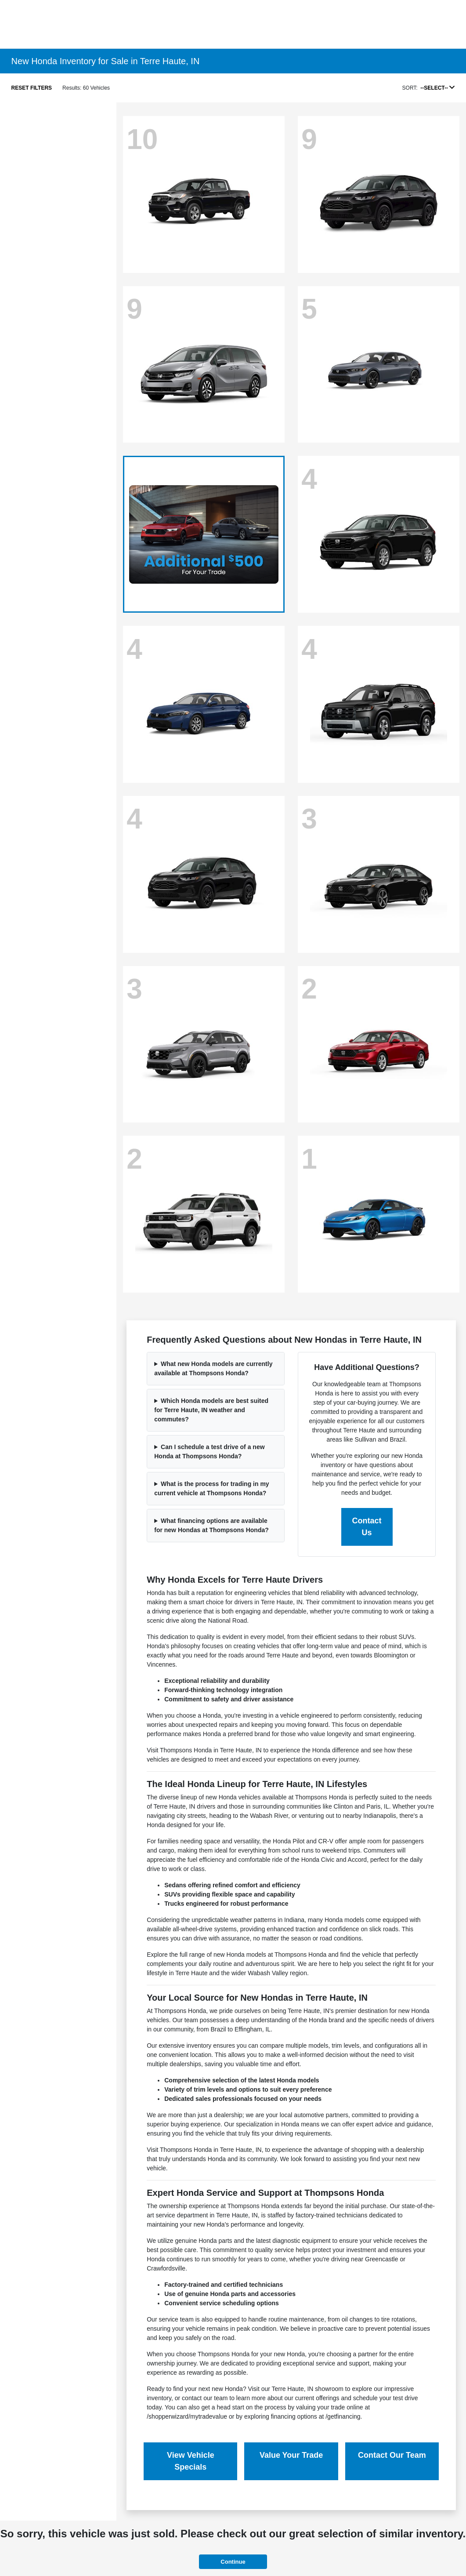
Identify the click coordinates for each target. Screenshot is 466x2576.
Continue (232, 2561)
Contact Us (367, 1526)
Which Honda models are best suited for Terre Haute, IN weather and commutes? (211, 1410)
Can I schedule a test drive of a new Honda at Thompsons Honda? (209, 1451)
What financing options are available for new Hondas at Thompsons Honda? (211, 1525)
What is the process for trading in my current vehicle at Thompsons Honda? (211, 1488)
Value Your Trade (291, 2455)
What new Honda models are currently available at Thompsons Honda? (213, 1368)
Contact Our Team (392, 2455)
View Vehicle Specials (190, 2461)
